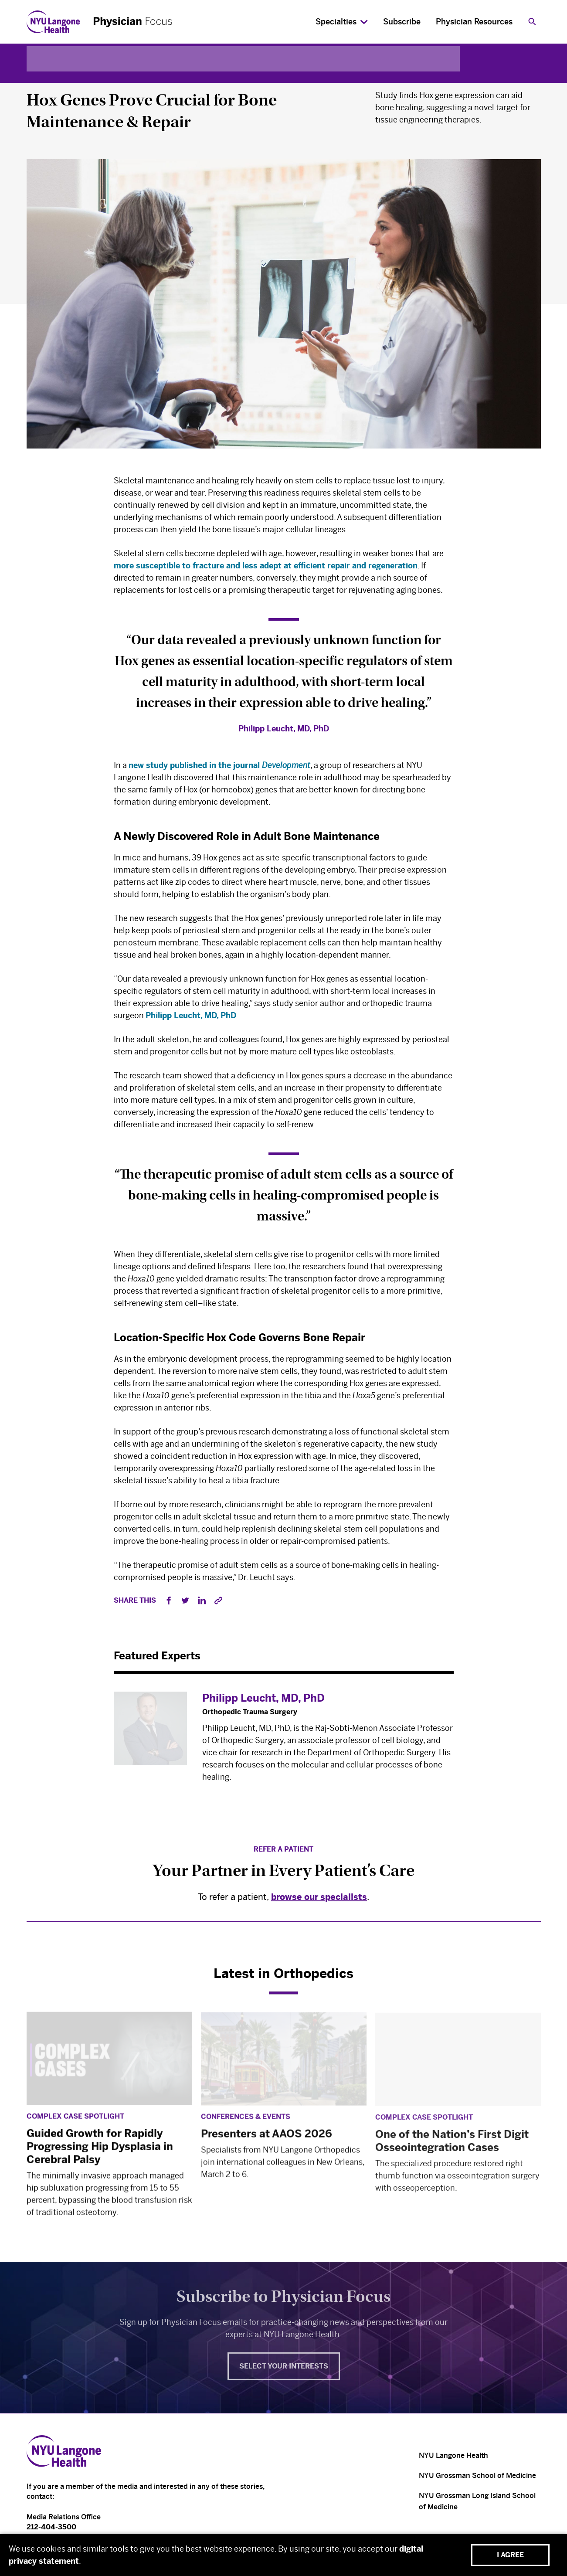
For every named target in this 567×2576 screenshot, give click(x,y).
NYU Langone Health (453, 2455)
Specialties (336, 22)
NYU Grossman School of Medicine (477, 2475)
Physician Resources (474, 22)
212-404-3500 (51, 2527)
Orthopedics (52, 79)
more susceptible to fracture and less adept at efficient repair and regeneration (266, 567)
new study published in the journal (219, 770)
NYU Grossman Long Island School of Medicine (477, 2501)
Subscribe (402, 22)
